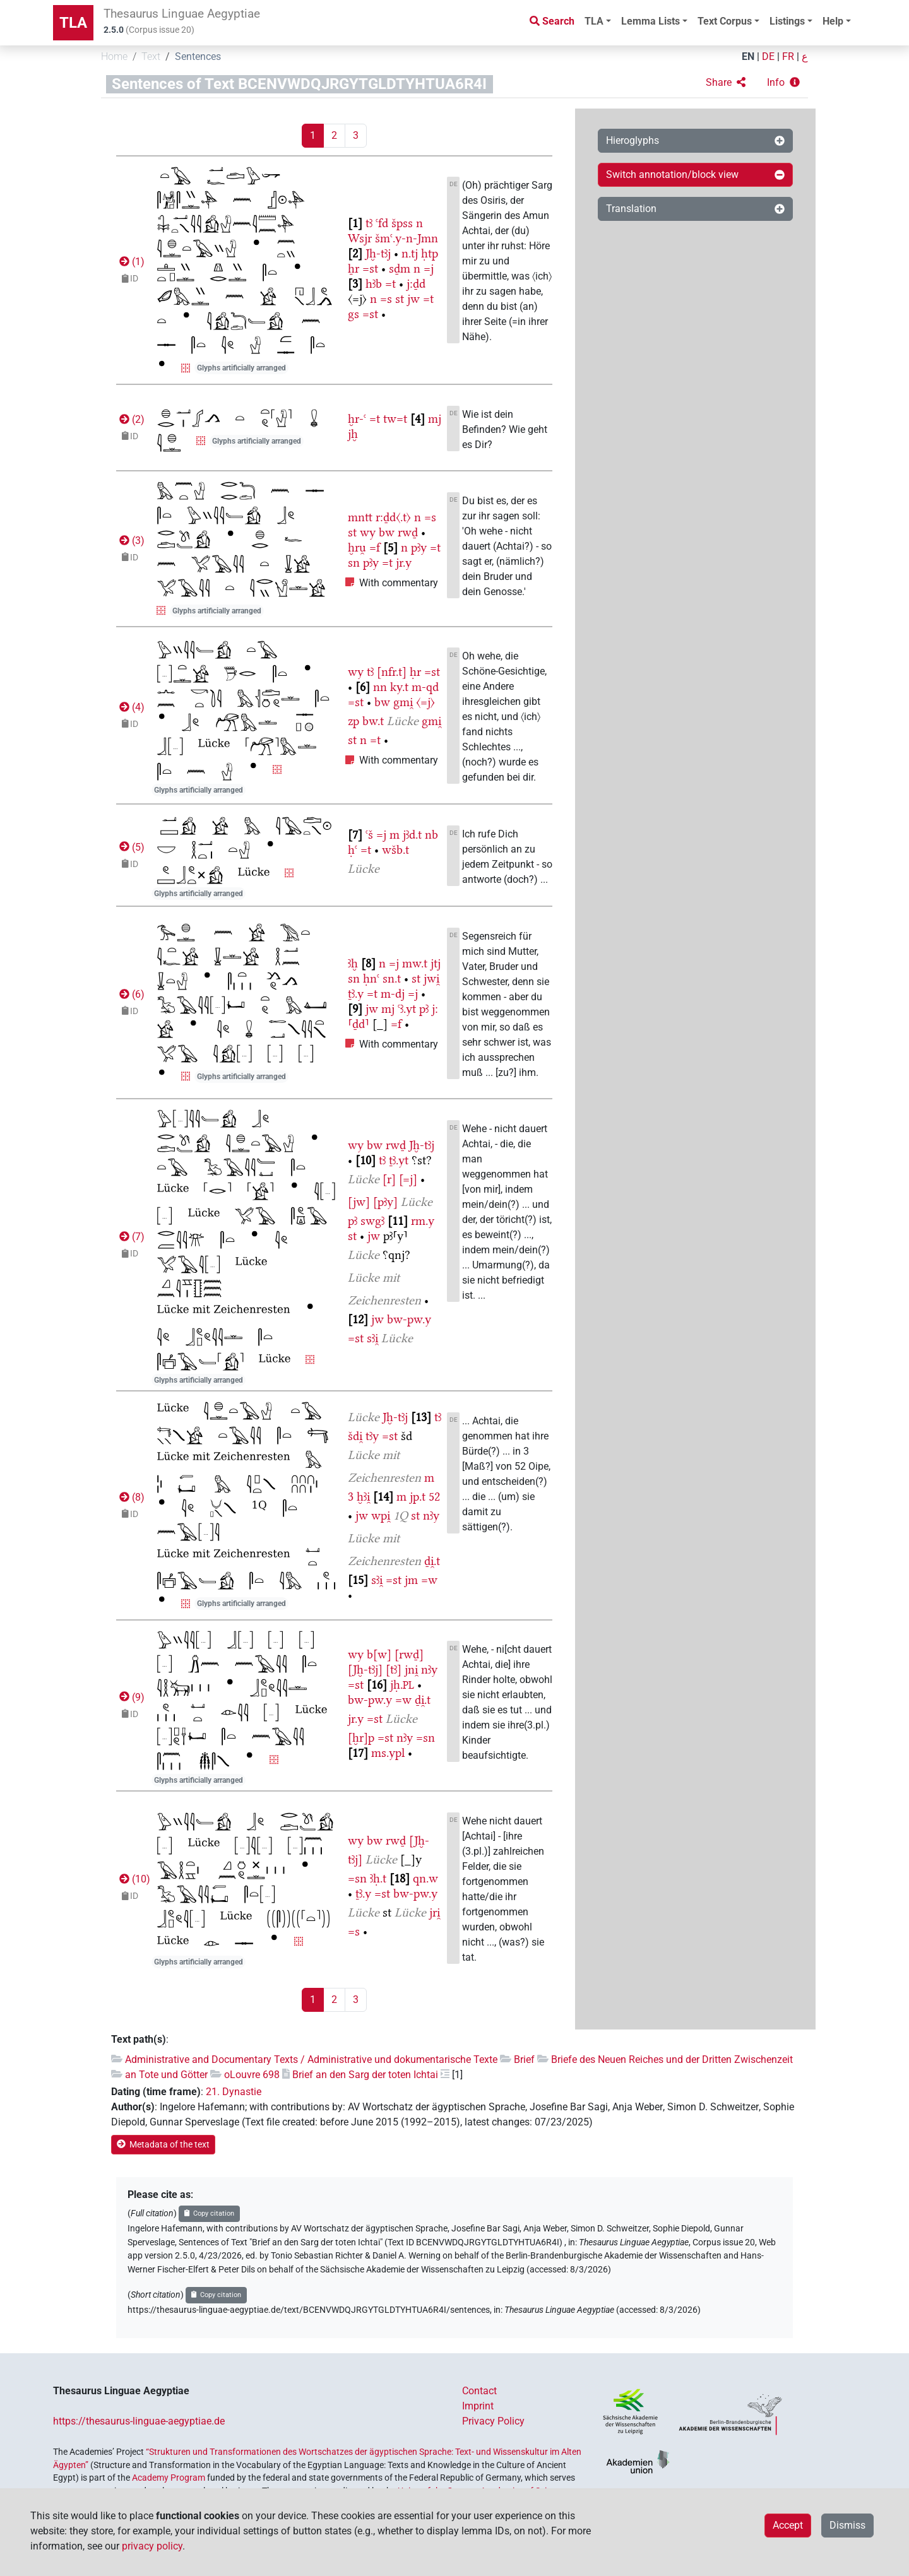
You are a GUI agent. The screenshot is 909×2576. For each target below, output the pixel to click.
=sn (425, 1737)
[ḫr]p (361, 1737)
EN (748, 56)
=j (429, 268)
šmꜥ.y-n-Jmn (406, 238)
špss (402, 223)
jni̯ (411, 1669)
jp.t (417, 1496)
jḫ (353, 434)
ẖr (353, 268)
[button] (726, 83)
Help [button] (833, 21)
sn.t (392, 978)
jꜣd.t (412, 834)
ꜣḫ (353, 963)
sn (354, 562)
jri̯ (434, 1912)
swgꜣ (372, 1221)
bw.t (373, 721)
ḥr (415, 672)
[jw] (359, 1202)
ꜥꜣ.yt (407, 1008)
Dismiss (847, 2525)
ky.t (399, 687)
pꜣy (419, 547)
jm (411, 1580)
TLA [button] (594, 21)
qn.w (425, 1878)
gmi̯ (403, 702)
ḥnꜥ (371, 978)
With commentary (398, 583)
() (131, 262)
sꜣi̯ (372, 1338)
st (399, 299)
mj (434, 418)
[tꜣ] (393, 1669)
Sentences (198, 56)
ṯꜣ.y (356, 993)
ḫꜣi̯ (363, 1496)
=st (370, 268)
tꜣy (372, 1436)
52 (434, 1496)
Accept (788, 2525)
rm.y (422, 1221)
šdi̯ (355, 1436)
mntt (360, 517)
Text (150, 56)
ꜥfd (382, 223)
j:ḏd (416, 283)
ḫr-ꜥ (357, 418)
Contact (479, 2391)
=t (390, 283)
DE (768, 56)
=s (386, 299)
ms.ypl (388, 1753)
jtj (436, 963)
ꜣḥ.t (378, 1878)
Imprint (478, 2406)
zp (353, 721)
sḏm (399, 268)
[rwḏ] (409, 1654)
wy (368, 532)
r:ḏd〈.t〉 (393, 517)
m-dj (393, 993)
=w (429, 1580)
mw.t (414, 963)
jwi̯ (431, 978)
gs (353, 314)
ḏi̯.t (432, 1561)
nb (431, 834)
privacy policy (152, 2546)
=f (374, 547)
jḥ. (402, 1684)
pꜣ (424, 1008)
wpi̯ (380, 1515)
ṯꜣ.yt (398, 1160)
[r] (389, 1179)
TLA (73, 23)
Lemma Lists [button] (650, 21)
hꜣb (373, 283)
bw (387, 532)
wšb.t (395, 849)
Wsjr (360, 238)
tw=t (395, 418)
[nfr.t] (392, 672)
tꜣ (368, 223)
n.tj (409, 253)
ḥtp (429, 253)
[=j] (408, 1179)
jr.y (404, 562)
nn (380, 687)
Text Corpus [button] (725, 21)
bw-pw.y (409, 1319)
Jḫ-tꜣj (378, 253)
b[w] (379, 1654)
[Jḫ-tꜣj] (365, 1669)
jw (413, 299)
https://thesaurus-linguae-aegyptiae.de (139, 2421)
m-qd (425, 687)
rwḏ (408, 532)
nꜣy (431, 1515)
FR (788, 56)
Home (114, 56)
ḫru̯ (357, 547)
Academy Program (168, 2478)
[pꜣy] (385, 1202)
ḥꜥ (352, 849)
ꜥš (369, 834)
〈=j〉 (425, 702)
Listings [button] (787, 21)
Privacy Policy (493, 2421)
